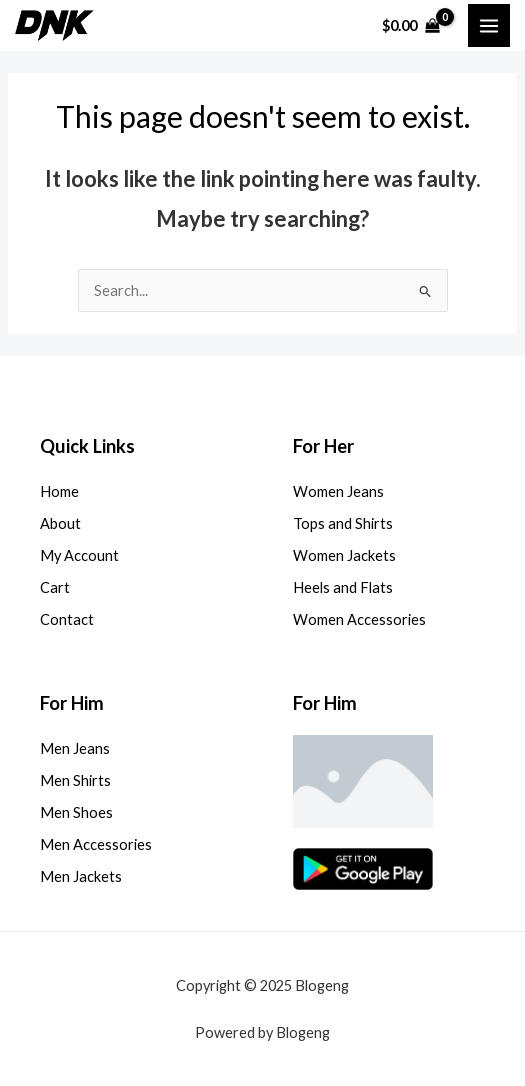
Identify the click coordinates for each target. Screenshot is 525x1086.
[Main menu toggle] (489, 25)
